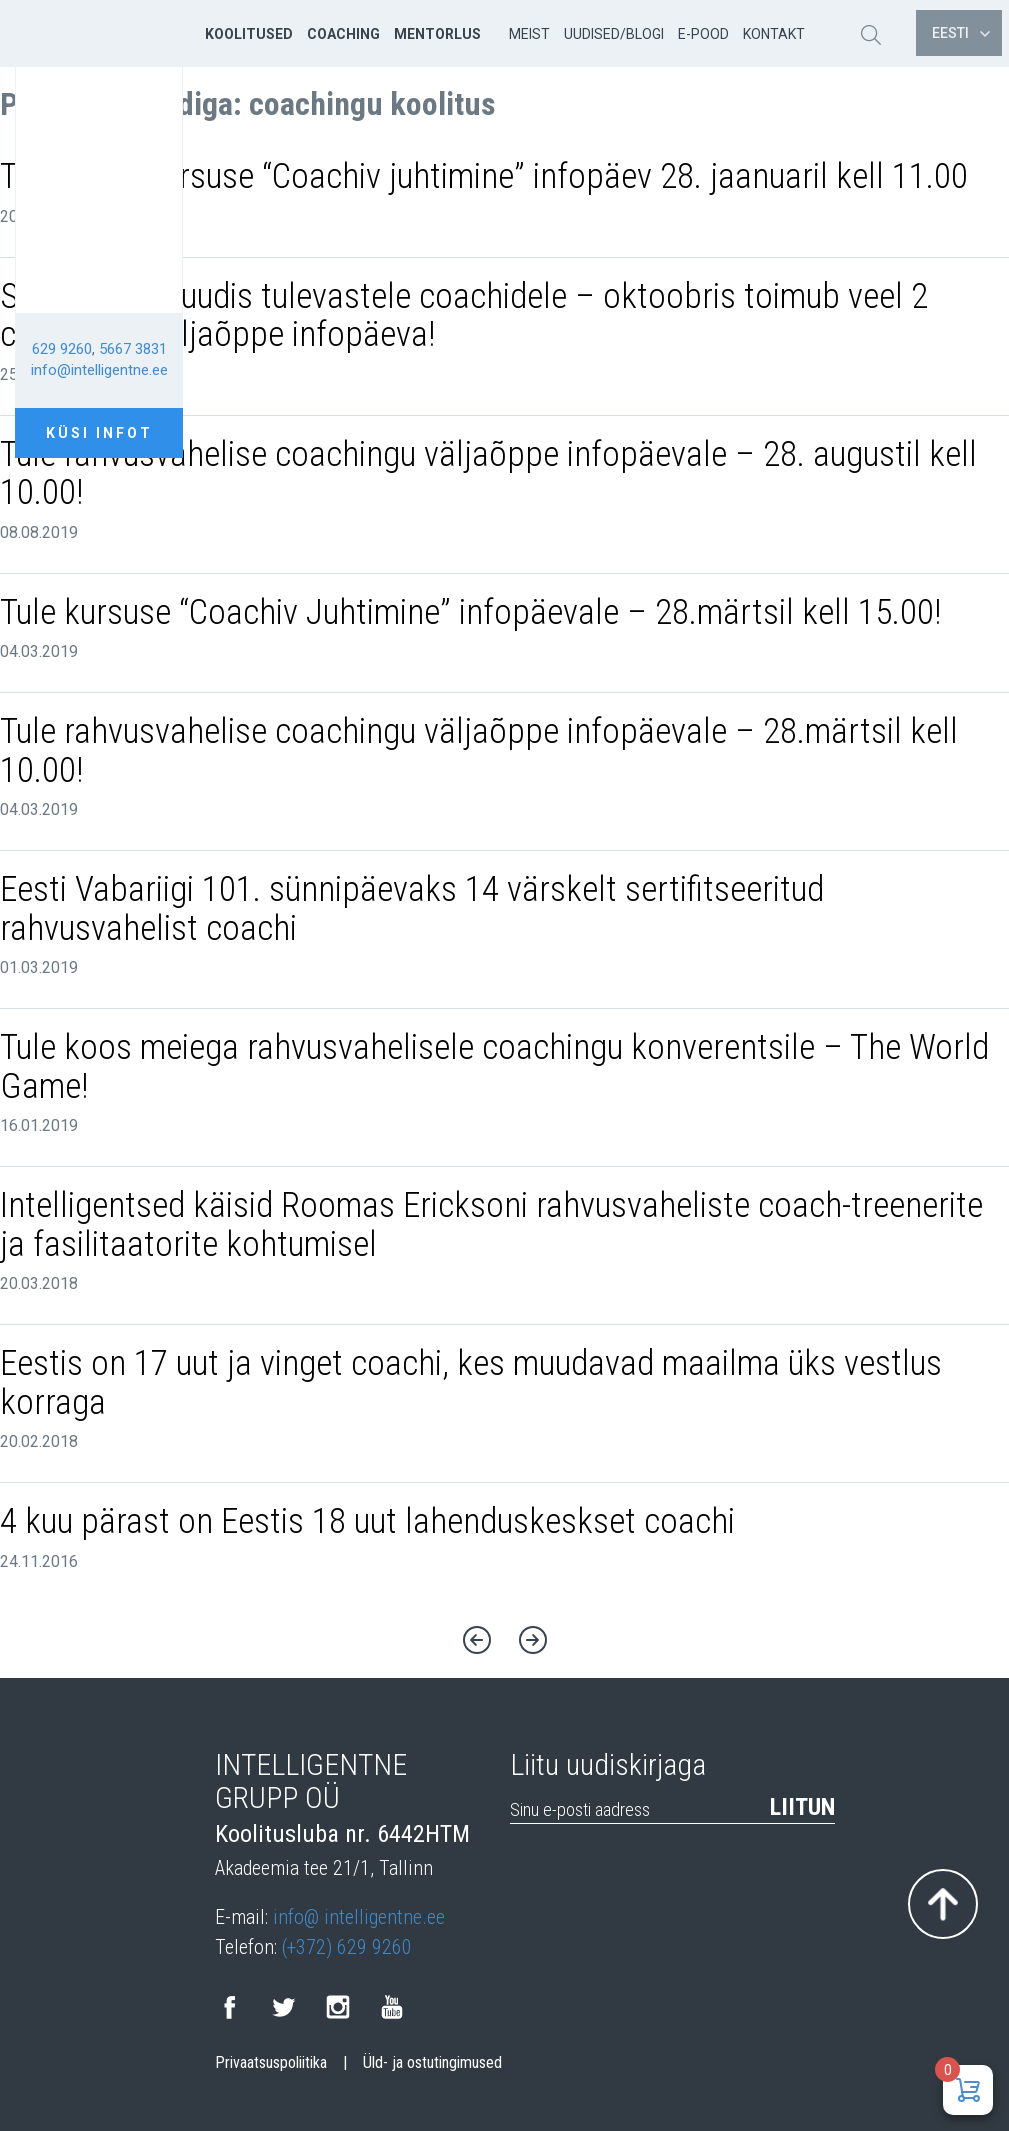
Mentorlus (437, 34)
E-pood (703, 34)
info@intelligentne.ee (99, 370)
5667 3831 (133, 349)
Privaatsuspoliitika (271, 2063)
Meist (529, 34)
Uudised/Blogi (614, 34)
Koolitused (249, 34)
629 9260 (62, 349)
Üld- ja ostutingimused (432, 2063)
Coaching (343, 34)
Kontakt (774, 34)
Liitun (802, 1807)
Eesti (961, 33)
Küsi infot (99, 433)
